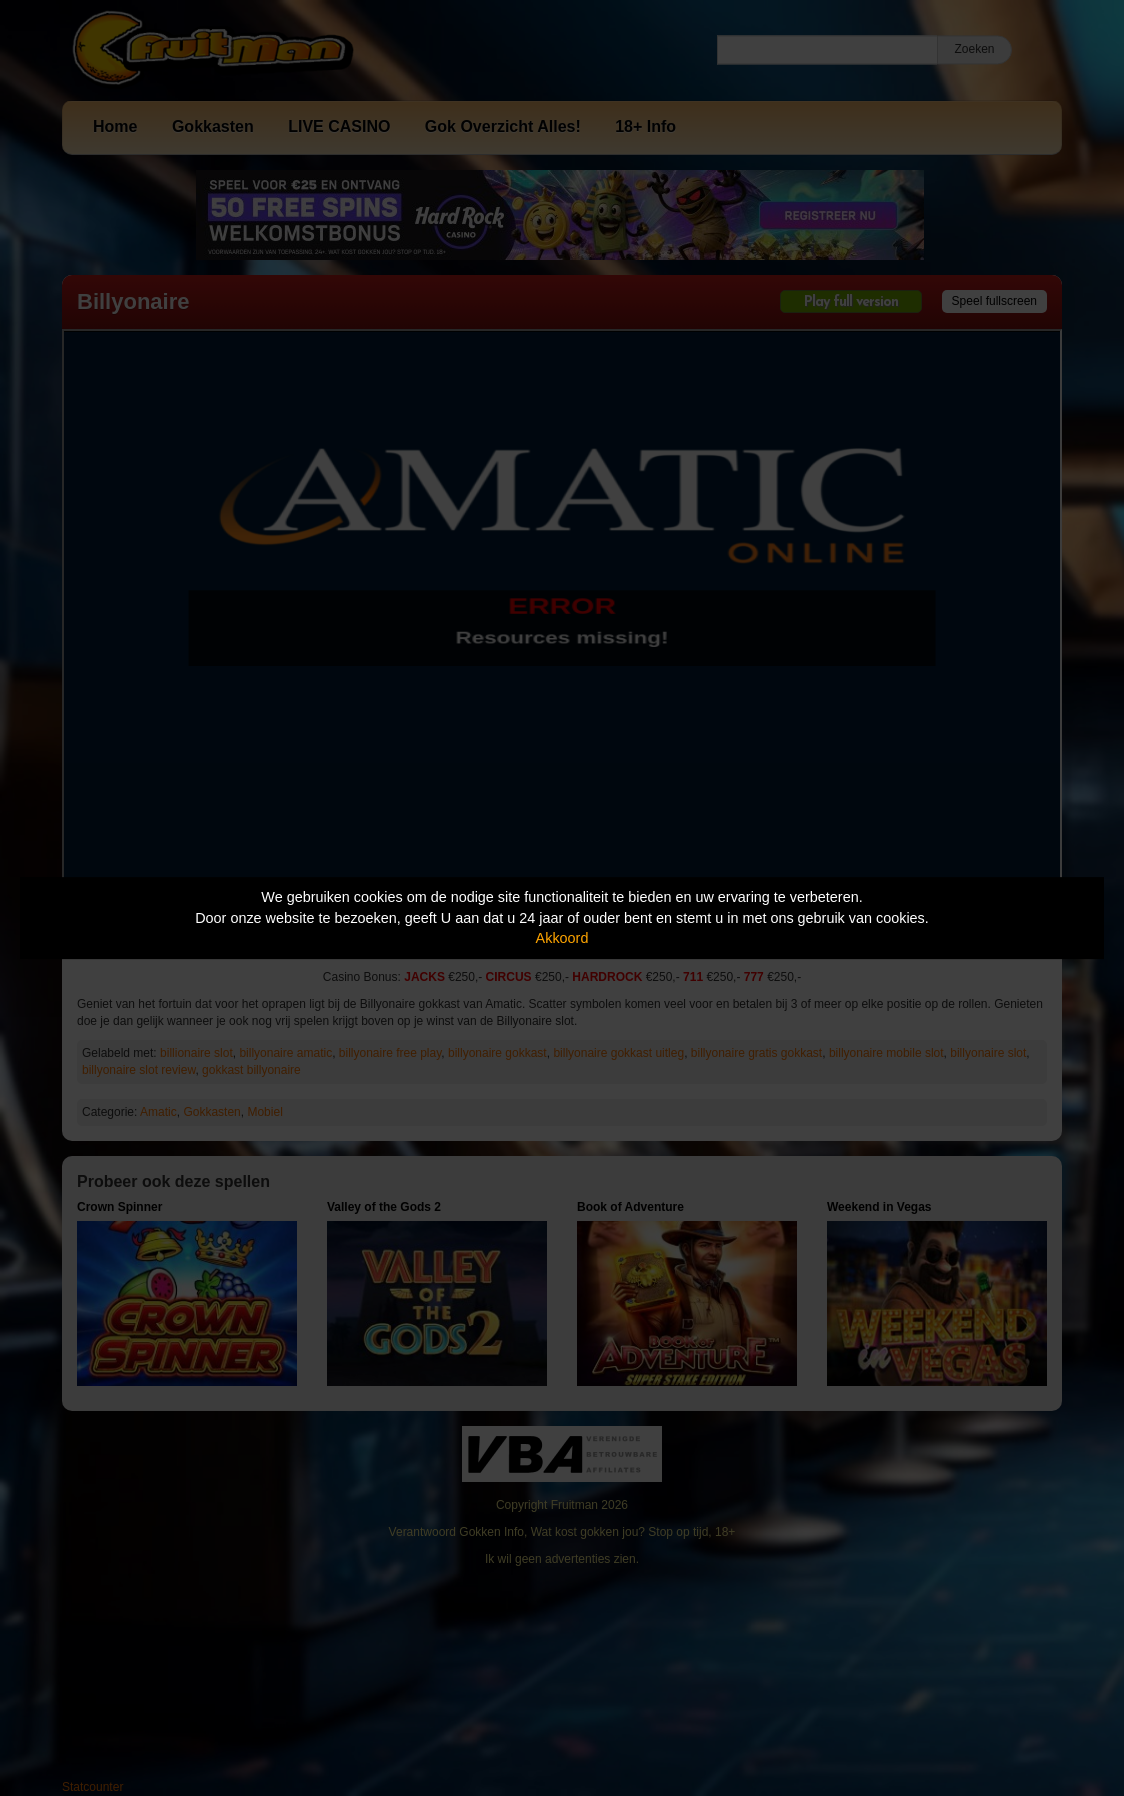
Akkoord (562, 938)
